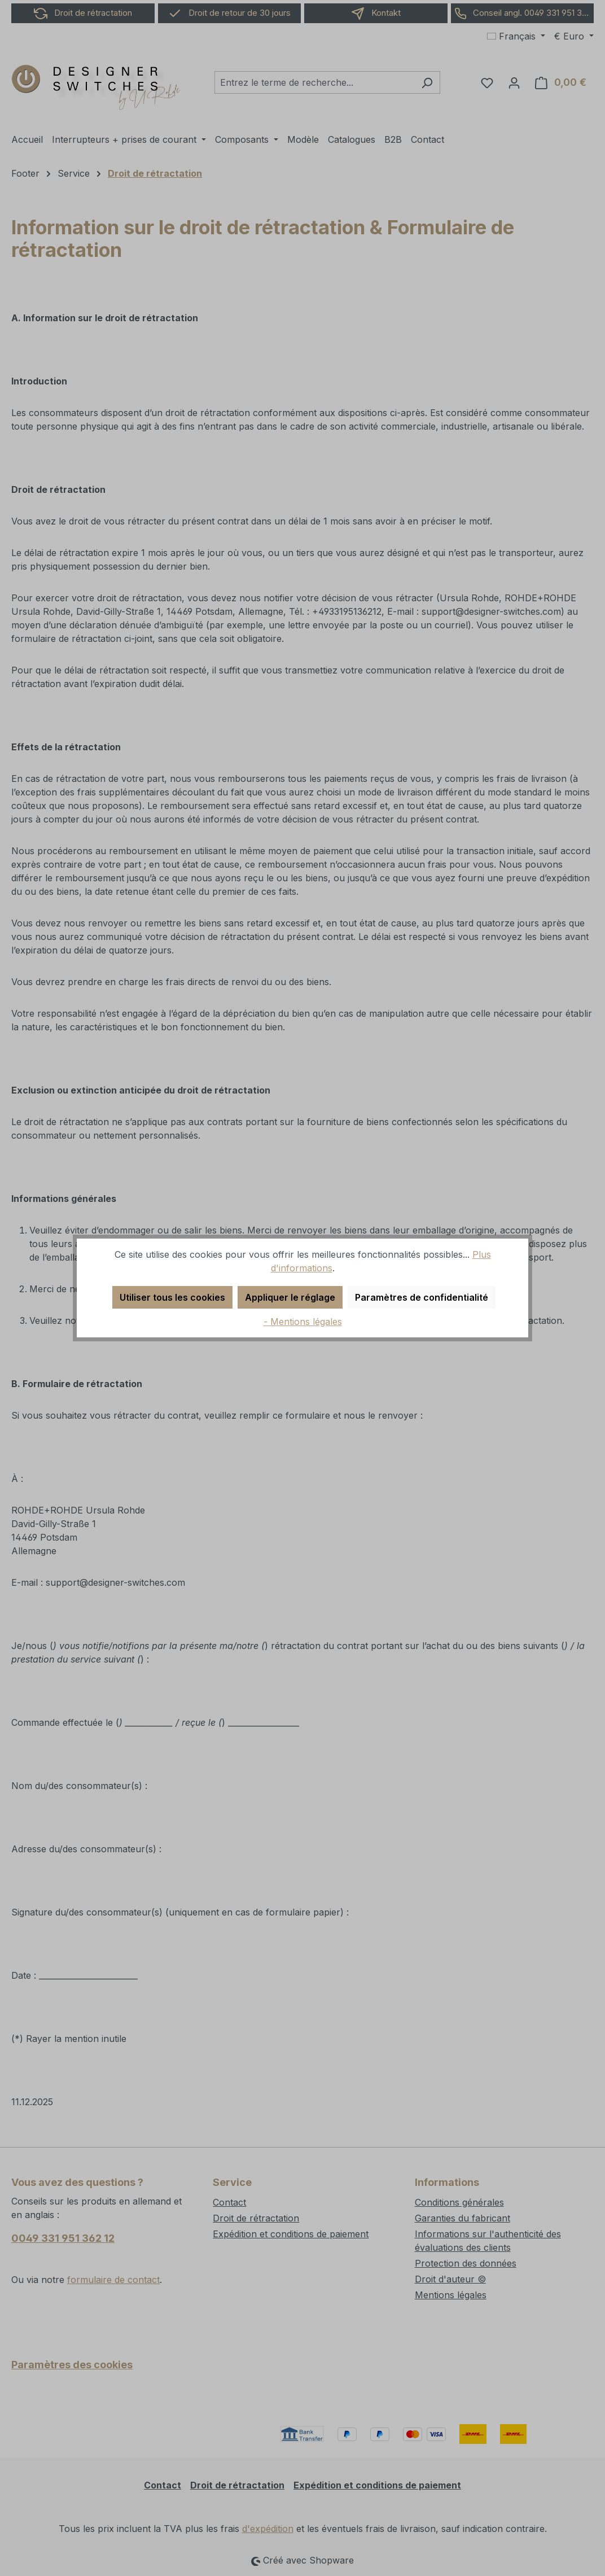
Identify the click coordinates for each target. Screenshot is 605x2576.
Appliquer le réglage (290, 1297)
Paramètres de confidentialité (421, 1297)
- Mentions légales (303, 1321)
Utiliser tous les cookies (172, 1297)
